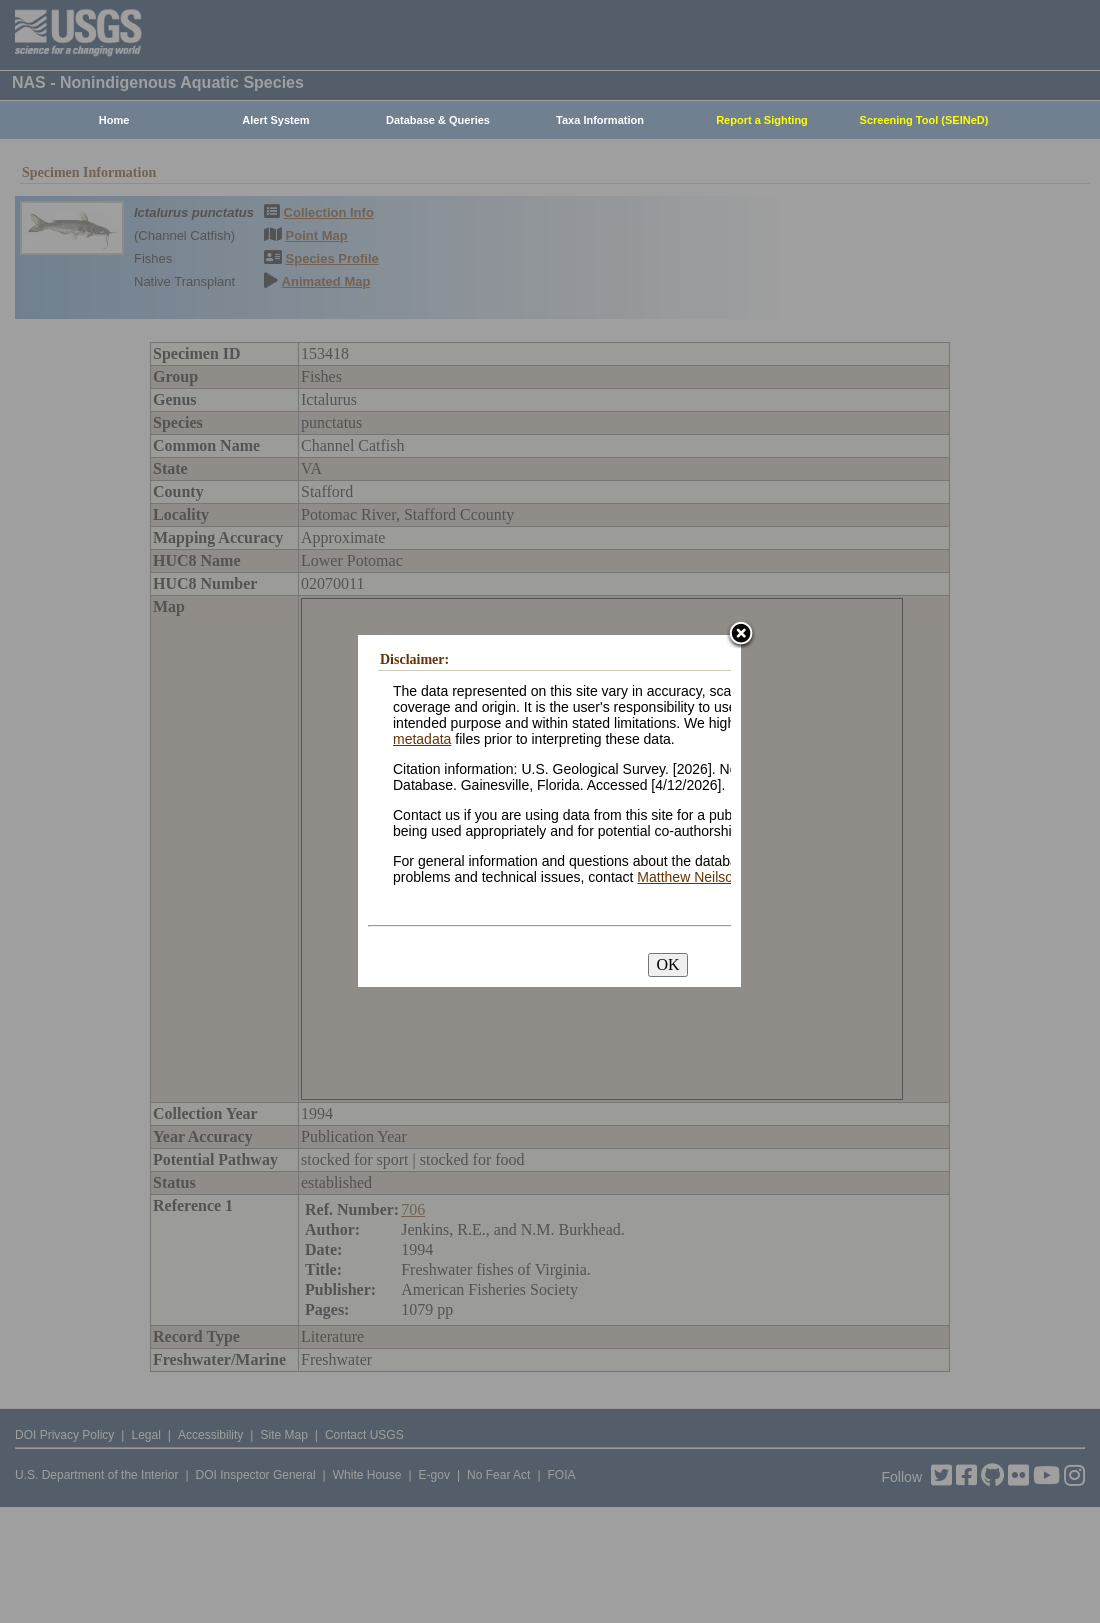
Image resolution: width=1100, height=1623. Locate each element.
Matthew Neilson (689, 877)
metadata (422, 739)
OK (667, 964)
